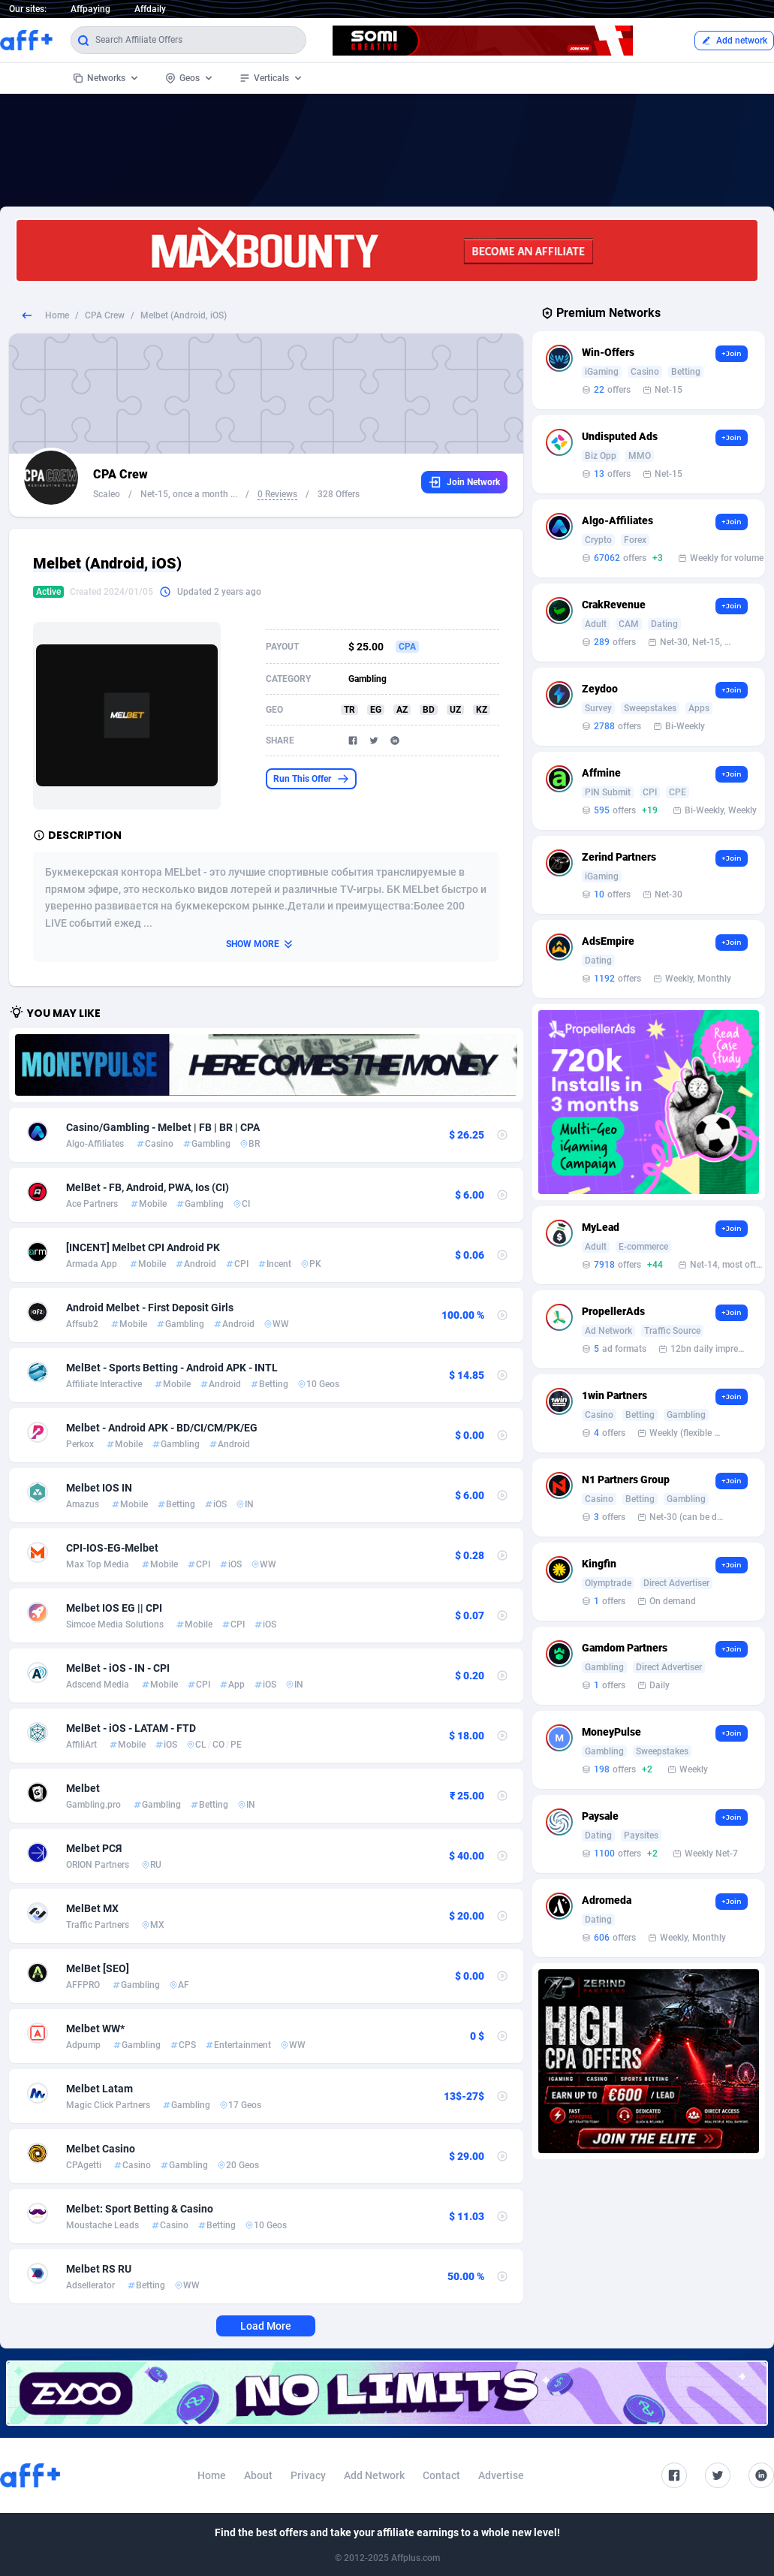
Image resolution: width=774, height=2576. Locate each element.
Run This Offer (311, 779)
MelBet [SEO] (97, 1968)
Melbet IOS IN (99, 1488)
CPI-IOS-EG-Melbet (112, 1548)
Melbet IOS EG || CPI (114, 1608)
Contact (441, 2475)
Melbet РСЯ (94, 1848)
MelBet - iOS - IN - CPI (118, 1668)
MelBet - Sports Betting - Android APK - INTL (172, 1368)
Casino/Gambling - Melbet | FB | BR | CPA (163, 1127)
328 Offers (339, 494)
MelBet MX (92, 1908)
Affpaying (90, 9)
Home (57, 315)
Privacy (308, 2475)
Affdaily (150, 9)
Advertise (501, 2475)
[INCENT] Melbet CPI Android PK (143, 1247)
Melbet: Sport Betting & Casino (139, 2209)
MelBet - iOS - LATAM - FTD (131, 1728)
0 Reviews (277, 494)
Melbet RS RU (98, 2269)
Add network (734, 40)
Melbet (83, 1788)
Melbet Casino (100, 2149)
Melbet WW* (95, 2028)
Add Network (374, 2475)
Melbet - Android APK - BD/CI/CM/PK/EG (161, 1428)
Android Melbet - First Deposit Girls (149, 1308)
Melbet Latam (99, 2089)
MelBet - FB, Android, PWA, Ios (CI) (147, 1187)
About (258, 2475)
